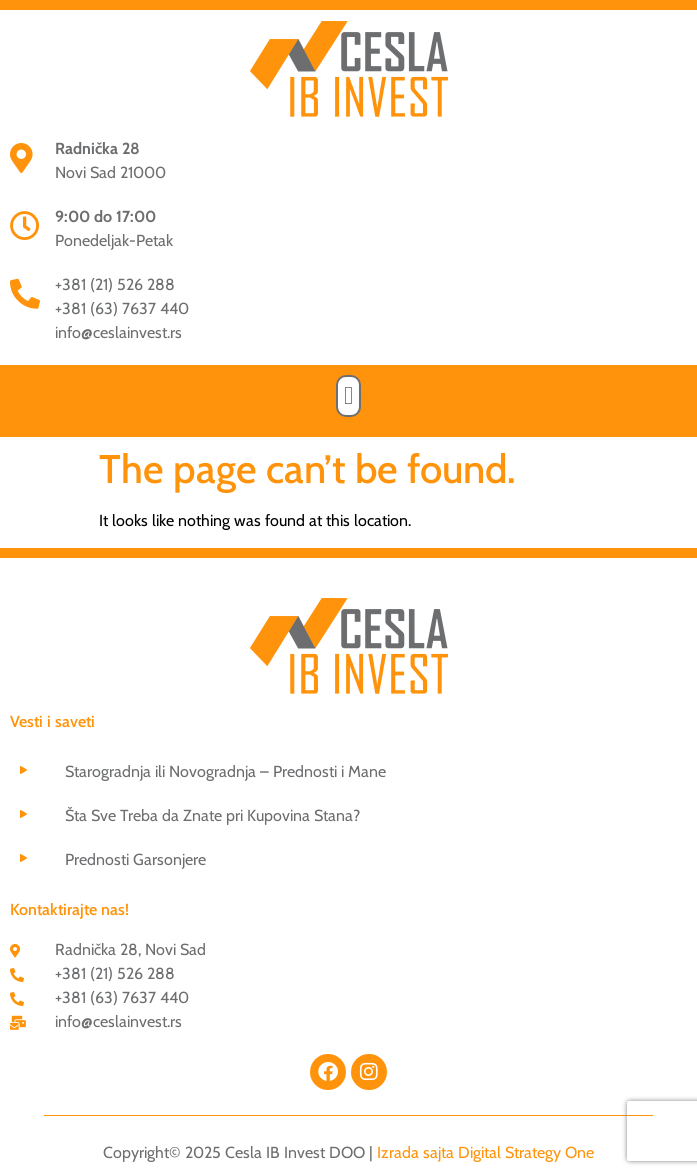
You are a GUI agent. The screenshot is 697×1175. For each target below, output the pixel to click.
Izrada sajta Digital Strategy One (485, 1152)
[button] (349, 396)
